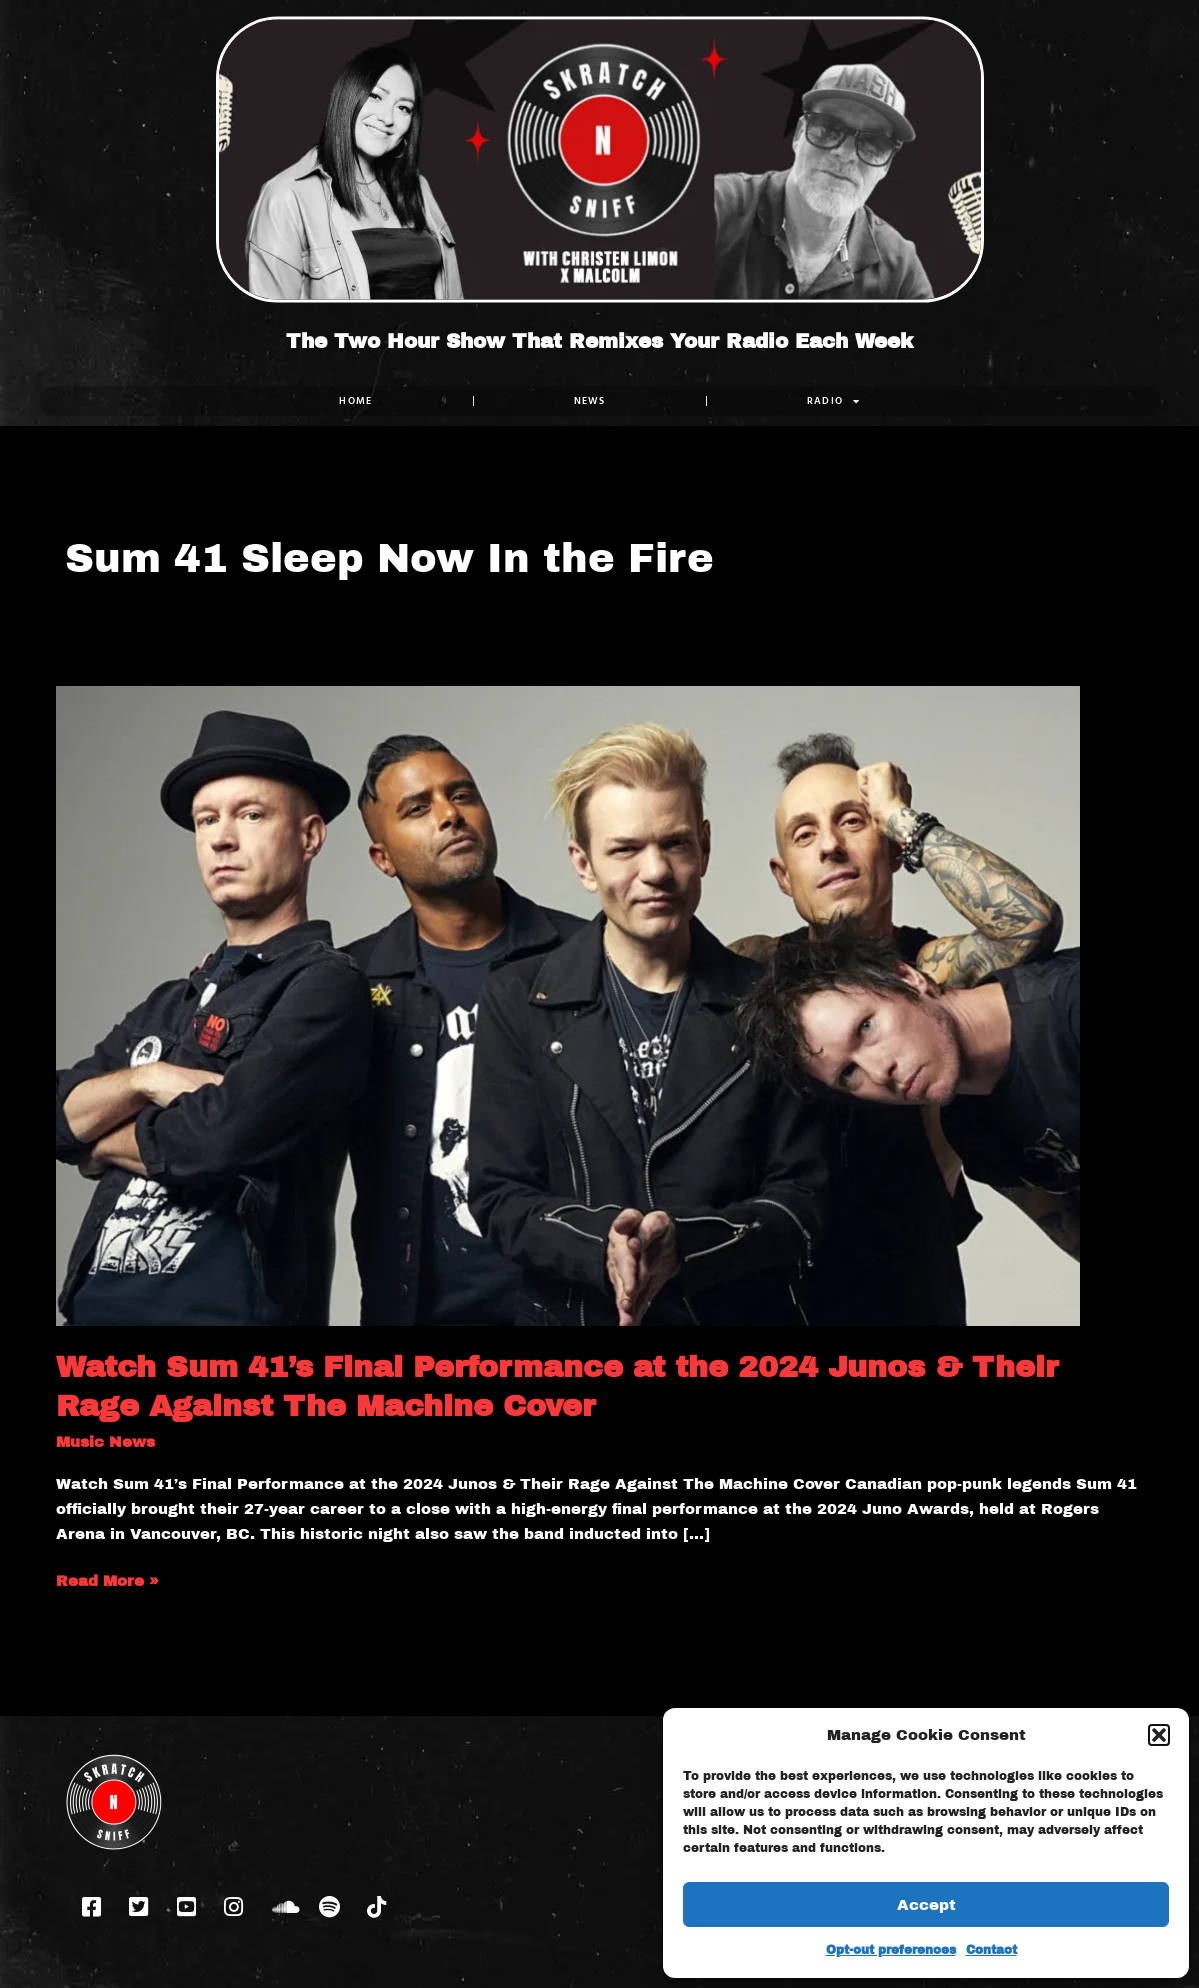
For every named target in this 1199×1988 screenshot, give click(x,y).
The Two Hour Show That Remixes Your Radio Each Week (599, 341)
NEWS (589, 400)
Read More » (107, 1579)
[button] (1159, 1735)
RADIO (833, 401)
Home (355, 400)
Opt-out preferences (891, 1950)
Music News (105, 1442)
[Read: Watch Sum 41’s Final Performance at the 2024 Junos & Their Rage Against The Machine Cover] (568, 1005)
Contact (991, 1950)
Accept (926, 1905)
